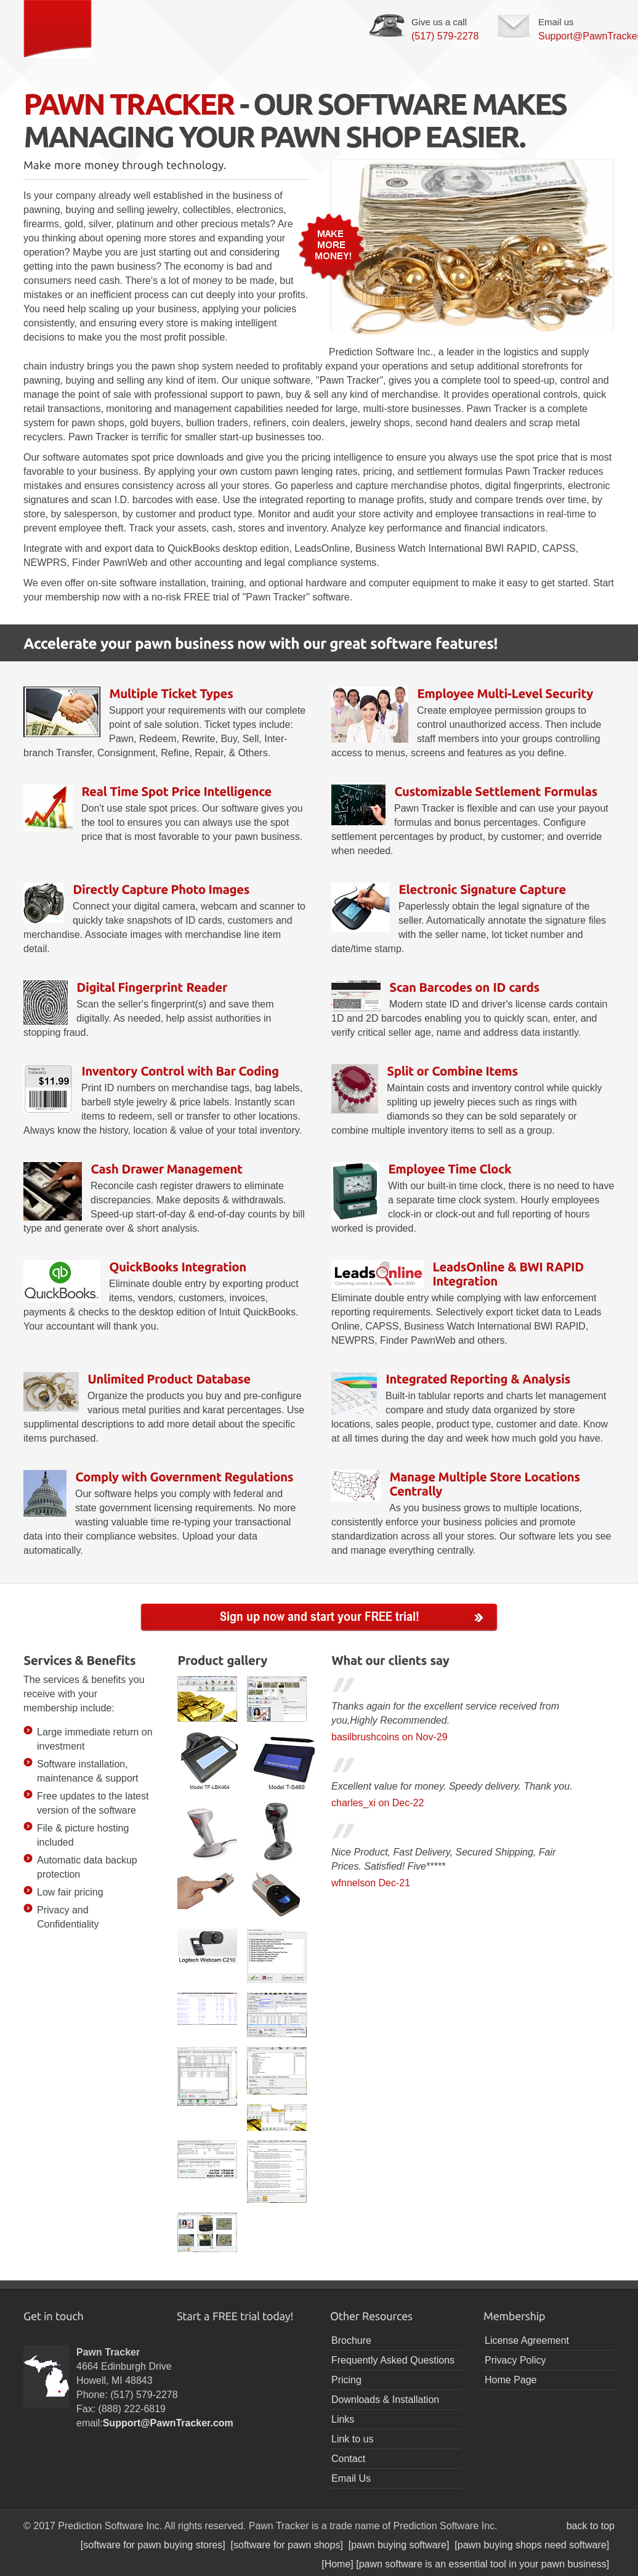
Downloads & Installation (385, 2399)
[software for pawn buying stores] (156, 2545)
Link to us (352, 2439)
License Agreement (527, 2340)
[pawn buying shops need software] (534, 2545)
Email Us (351, 2478)
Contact (348, 2458)
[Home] (338, 2564)
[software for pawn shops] (290, 2545)
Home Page (511, 2380)
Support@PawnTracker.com (168, 2423)
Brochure (351, 2340)
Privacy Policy (515, 2360)
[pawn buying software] (402, 2545)
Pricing (346, 2380)
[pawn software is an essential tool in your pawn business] (485, 2564)
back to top (591, 2526)
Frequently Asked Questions (392, 2360)
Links (342, 2419)
